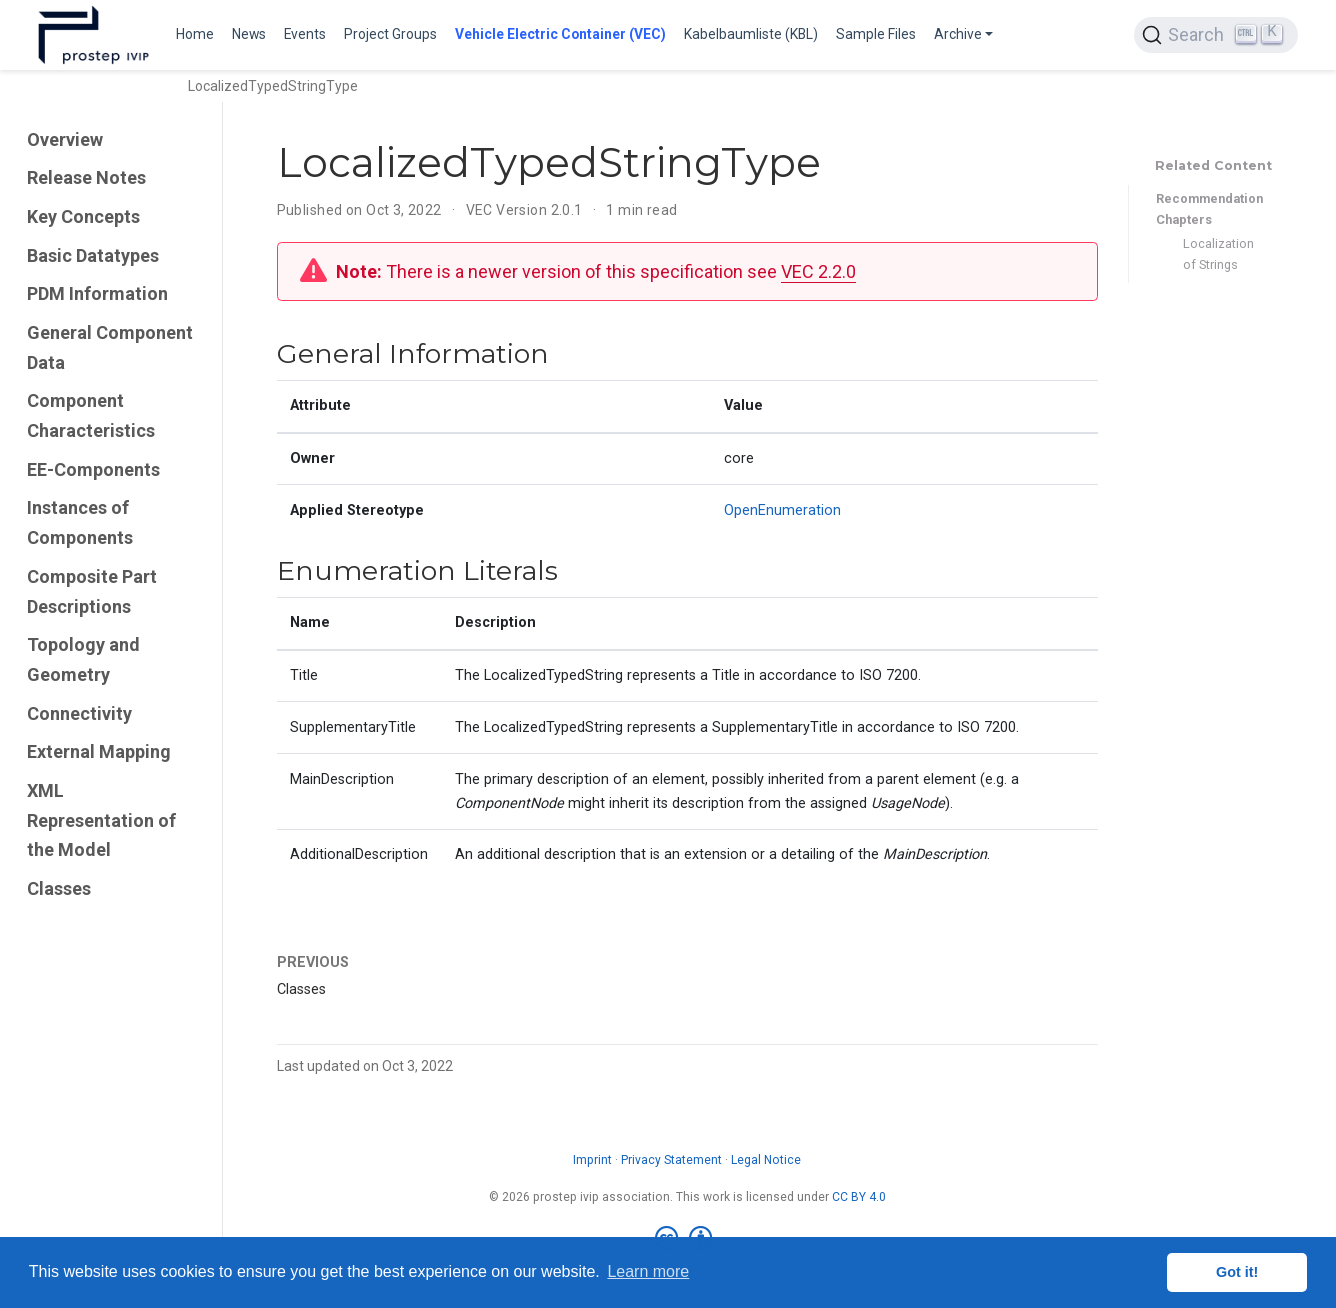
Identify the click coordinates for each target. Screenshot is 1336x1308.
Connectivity (79, 713)
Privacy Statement (671, 1160)
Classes (59, 888)
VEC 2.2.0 (818, 271)
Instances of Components (80, 522)
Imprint (592, 1160)
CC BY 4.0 (859, 1197)
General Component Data (110, 347)
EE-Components (93, 469)
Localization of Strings (1218, 254)
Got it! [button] (1237, 1272)
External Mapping (99, 751)
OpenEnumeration (782, 510)
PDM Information (97, 293)
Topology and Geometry (83, 659)
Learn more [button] (648, 1271)
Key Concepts (83, 216)
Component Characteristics (91, 415)
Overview (65, 139)
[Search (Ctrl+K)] (1216, 35)
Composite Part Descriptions (92, 591)
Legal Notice (766, 1160)
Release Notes (86, 177)
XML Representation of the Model (101, 820)
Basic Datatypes (93, 255)
